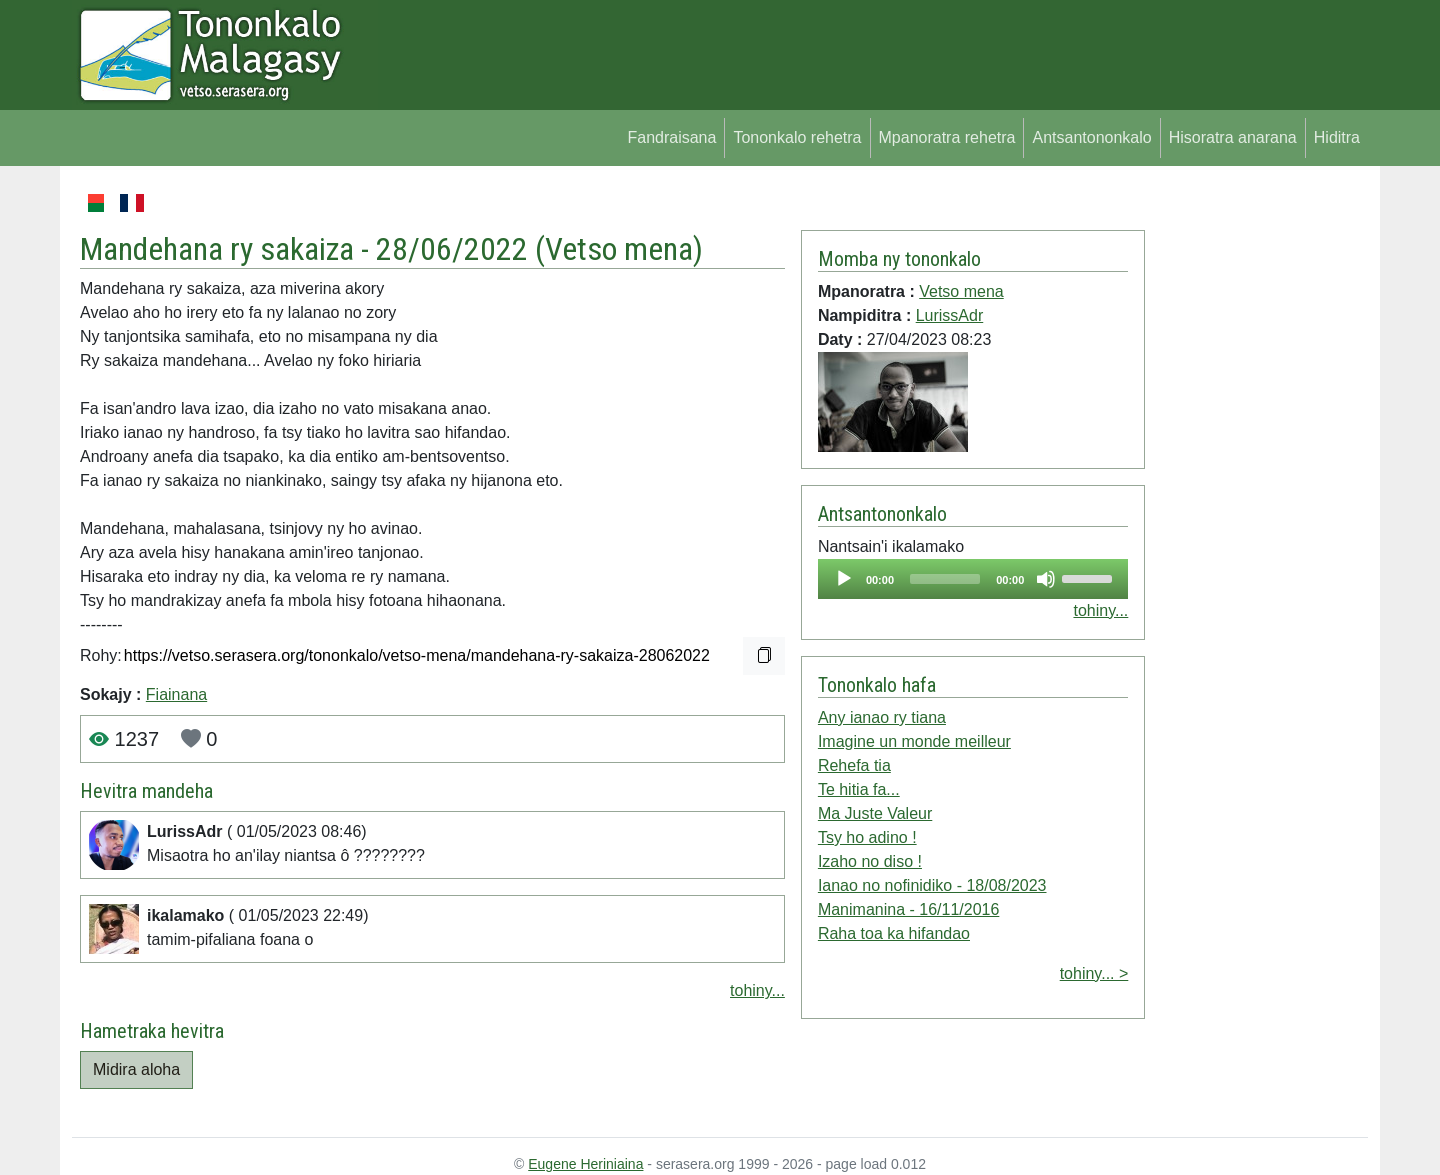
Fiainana (176, 694)
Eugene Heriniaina (585, 1164)
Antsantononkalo (1091, 137)
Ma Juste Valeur (875, 813)
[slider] (945, 579)
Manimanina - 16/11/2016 (908, 909)
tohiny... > (1094, 973)
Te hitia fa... (859, 789)
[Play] (844, 579)
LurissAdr (950, 315)
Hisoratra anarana (1233, 137)
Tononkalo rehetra (797, 137)
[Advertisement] (1256, 490)
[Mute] (1046, 579)
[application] (973, 579)
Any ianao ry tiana (882, 717)
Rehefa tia (854, 765)
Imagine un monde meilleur (914, 741)
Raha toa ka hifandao (894, 933)
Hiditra (1337, 137)
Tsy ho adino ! (867, 837)
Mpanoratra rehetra (947, 137)
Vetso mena (619, 249)
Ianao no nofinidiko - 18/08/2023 (932, 885)
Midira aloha (136, 1069)
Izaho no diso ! (870, 861)
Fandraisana (671, 137)
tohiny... (757, 990)
